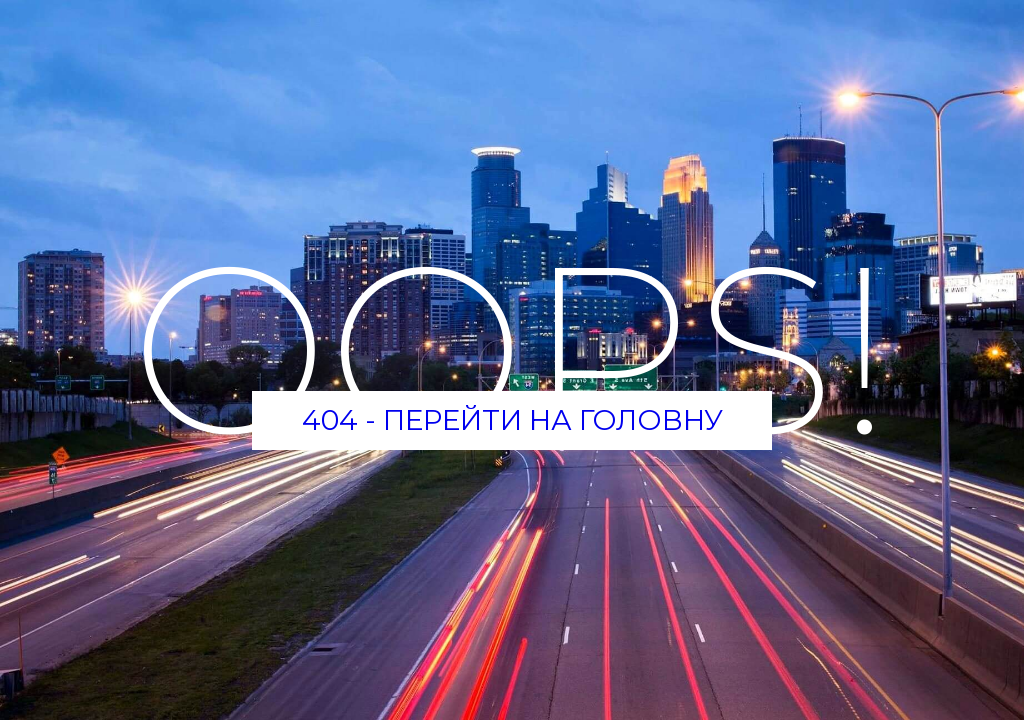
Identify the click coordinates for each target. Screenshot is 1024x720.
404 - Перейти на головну (512, 420)
